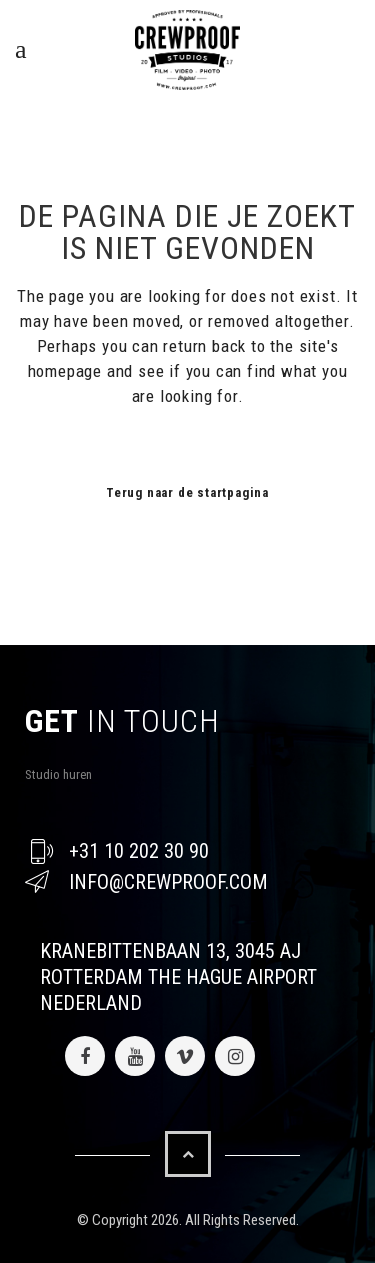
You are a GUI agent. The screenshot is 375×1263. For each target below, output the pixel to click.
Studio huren (58, 774)
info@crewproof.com (168, 882)
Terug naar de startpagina (187, 492)
